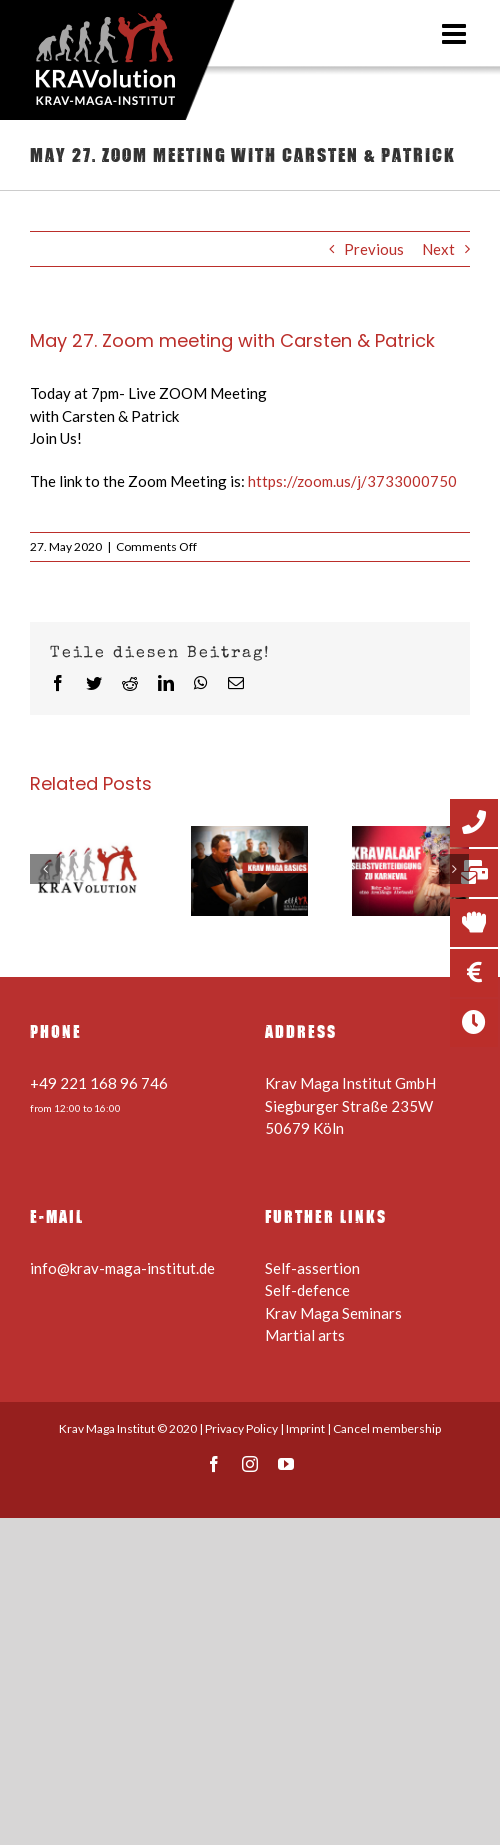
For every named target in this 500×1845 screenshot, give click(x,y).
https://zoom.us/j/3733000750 (352, 481)
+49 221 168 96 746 (99, 1083)
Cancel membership (387, 1428)
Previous (374, 249)
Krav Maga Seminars (333, 1313)
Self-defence (307, 1290)
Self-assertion (312, 1268)
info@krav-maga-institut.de (122, 1268)
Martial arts (305, 1335)
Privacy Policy (241, 1428)
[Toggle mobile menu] (456, 34)
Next (438, 249)
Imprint (305, 1428)
